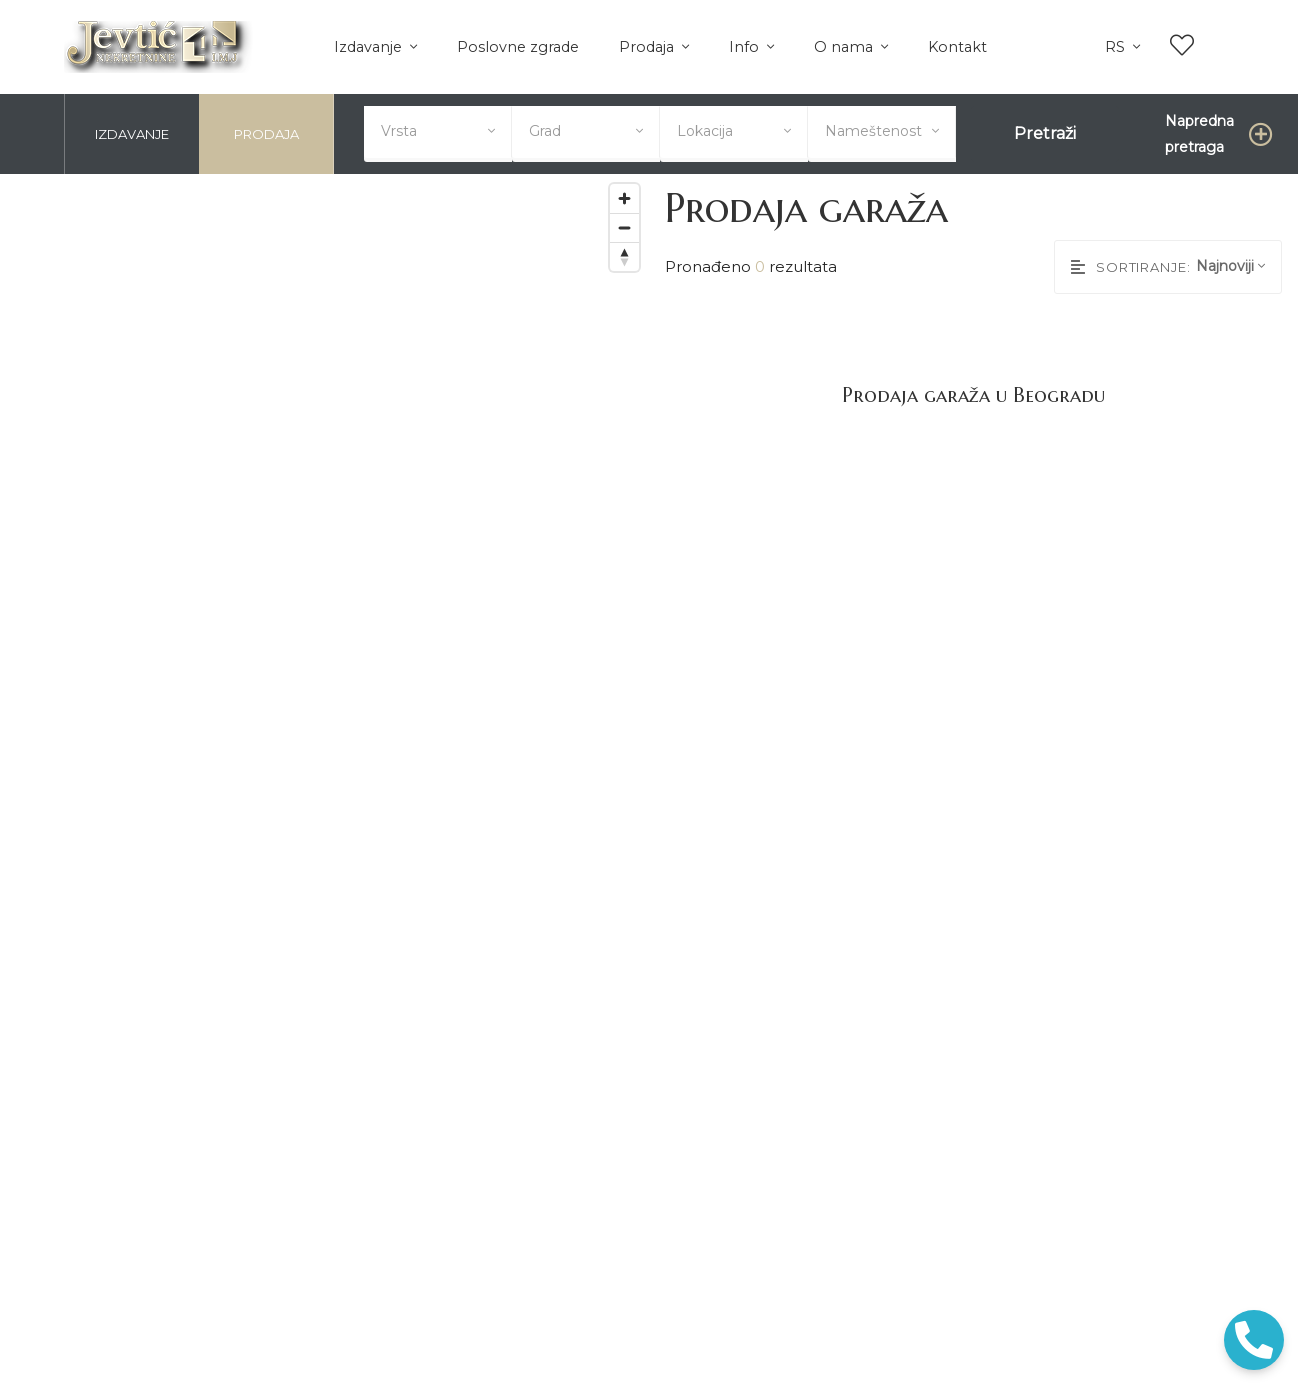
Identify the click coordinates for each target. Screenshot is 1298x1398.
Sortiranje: (1131, 267)
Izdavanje (370, 47)
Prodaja (648, 47)
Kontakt (957, 47)
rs (1117, 47)
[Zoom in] (624, 198)
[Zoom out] (624, 227)
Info (746, 47)
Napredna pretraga (1199, 134)
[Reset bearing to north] (624, 256)
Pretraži (1045, 133)
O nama (845, 47)
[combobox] (438, 132)
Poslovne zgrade (518, 47)
